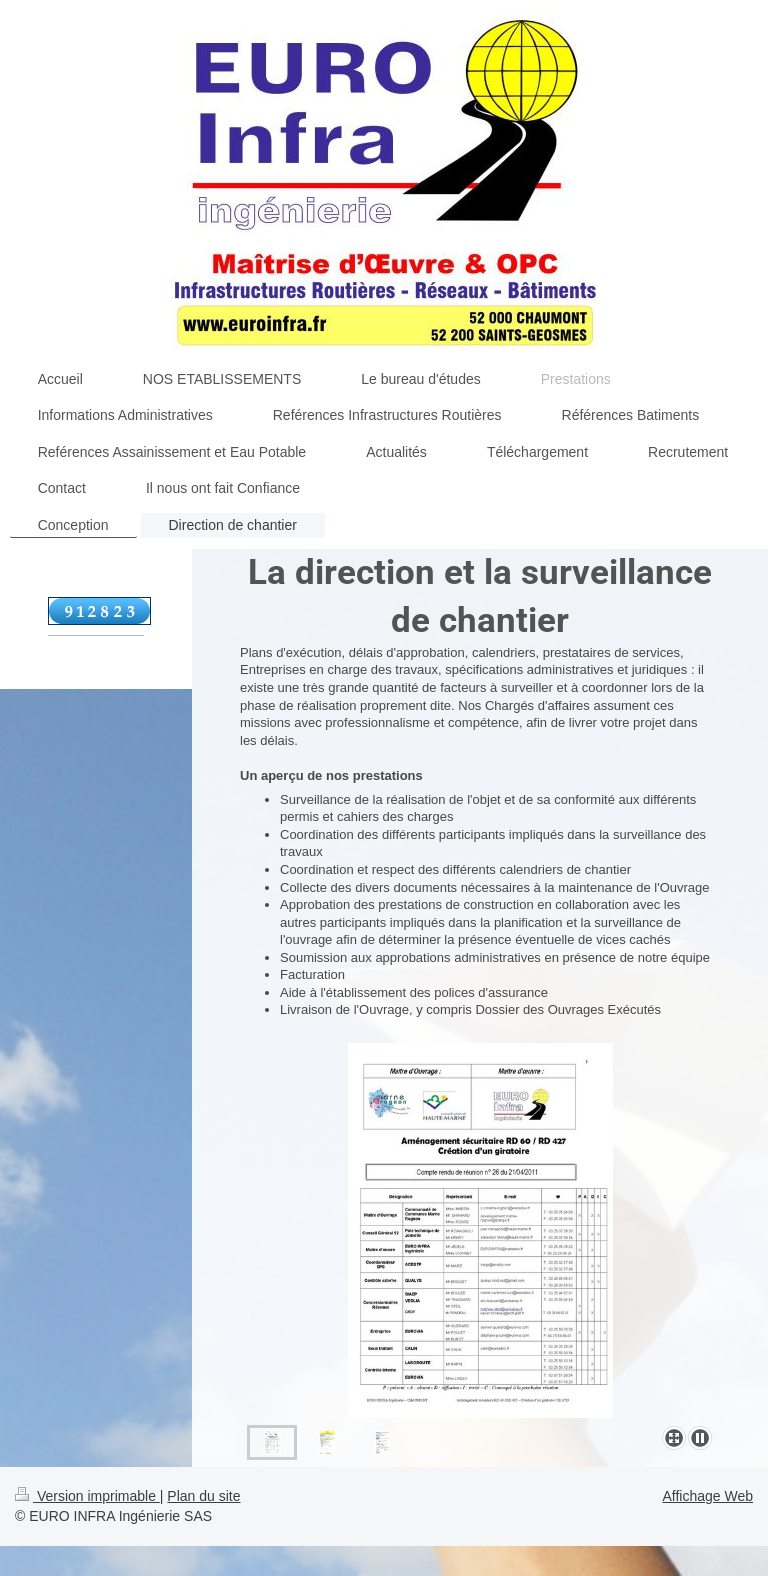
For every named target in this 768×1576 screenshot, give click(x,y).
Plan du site (203, 1496)
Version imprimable (87, 1496)
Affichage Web (707, 1496)
